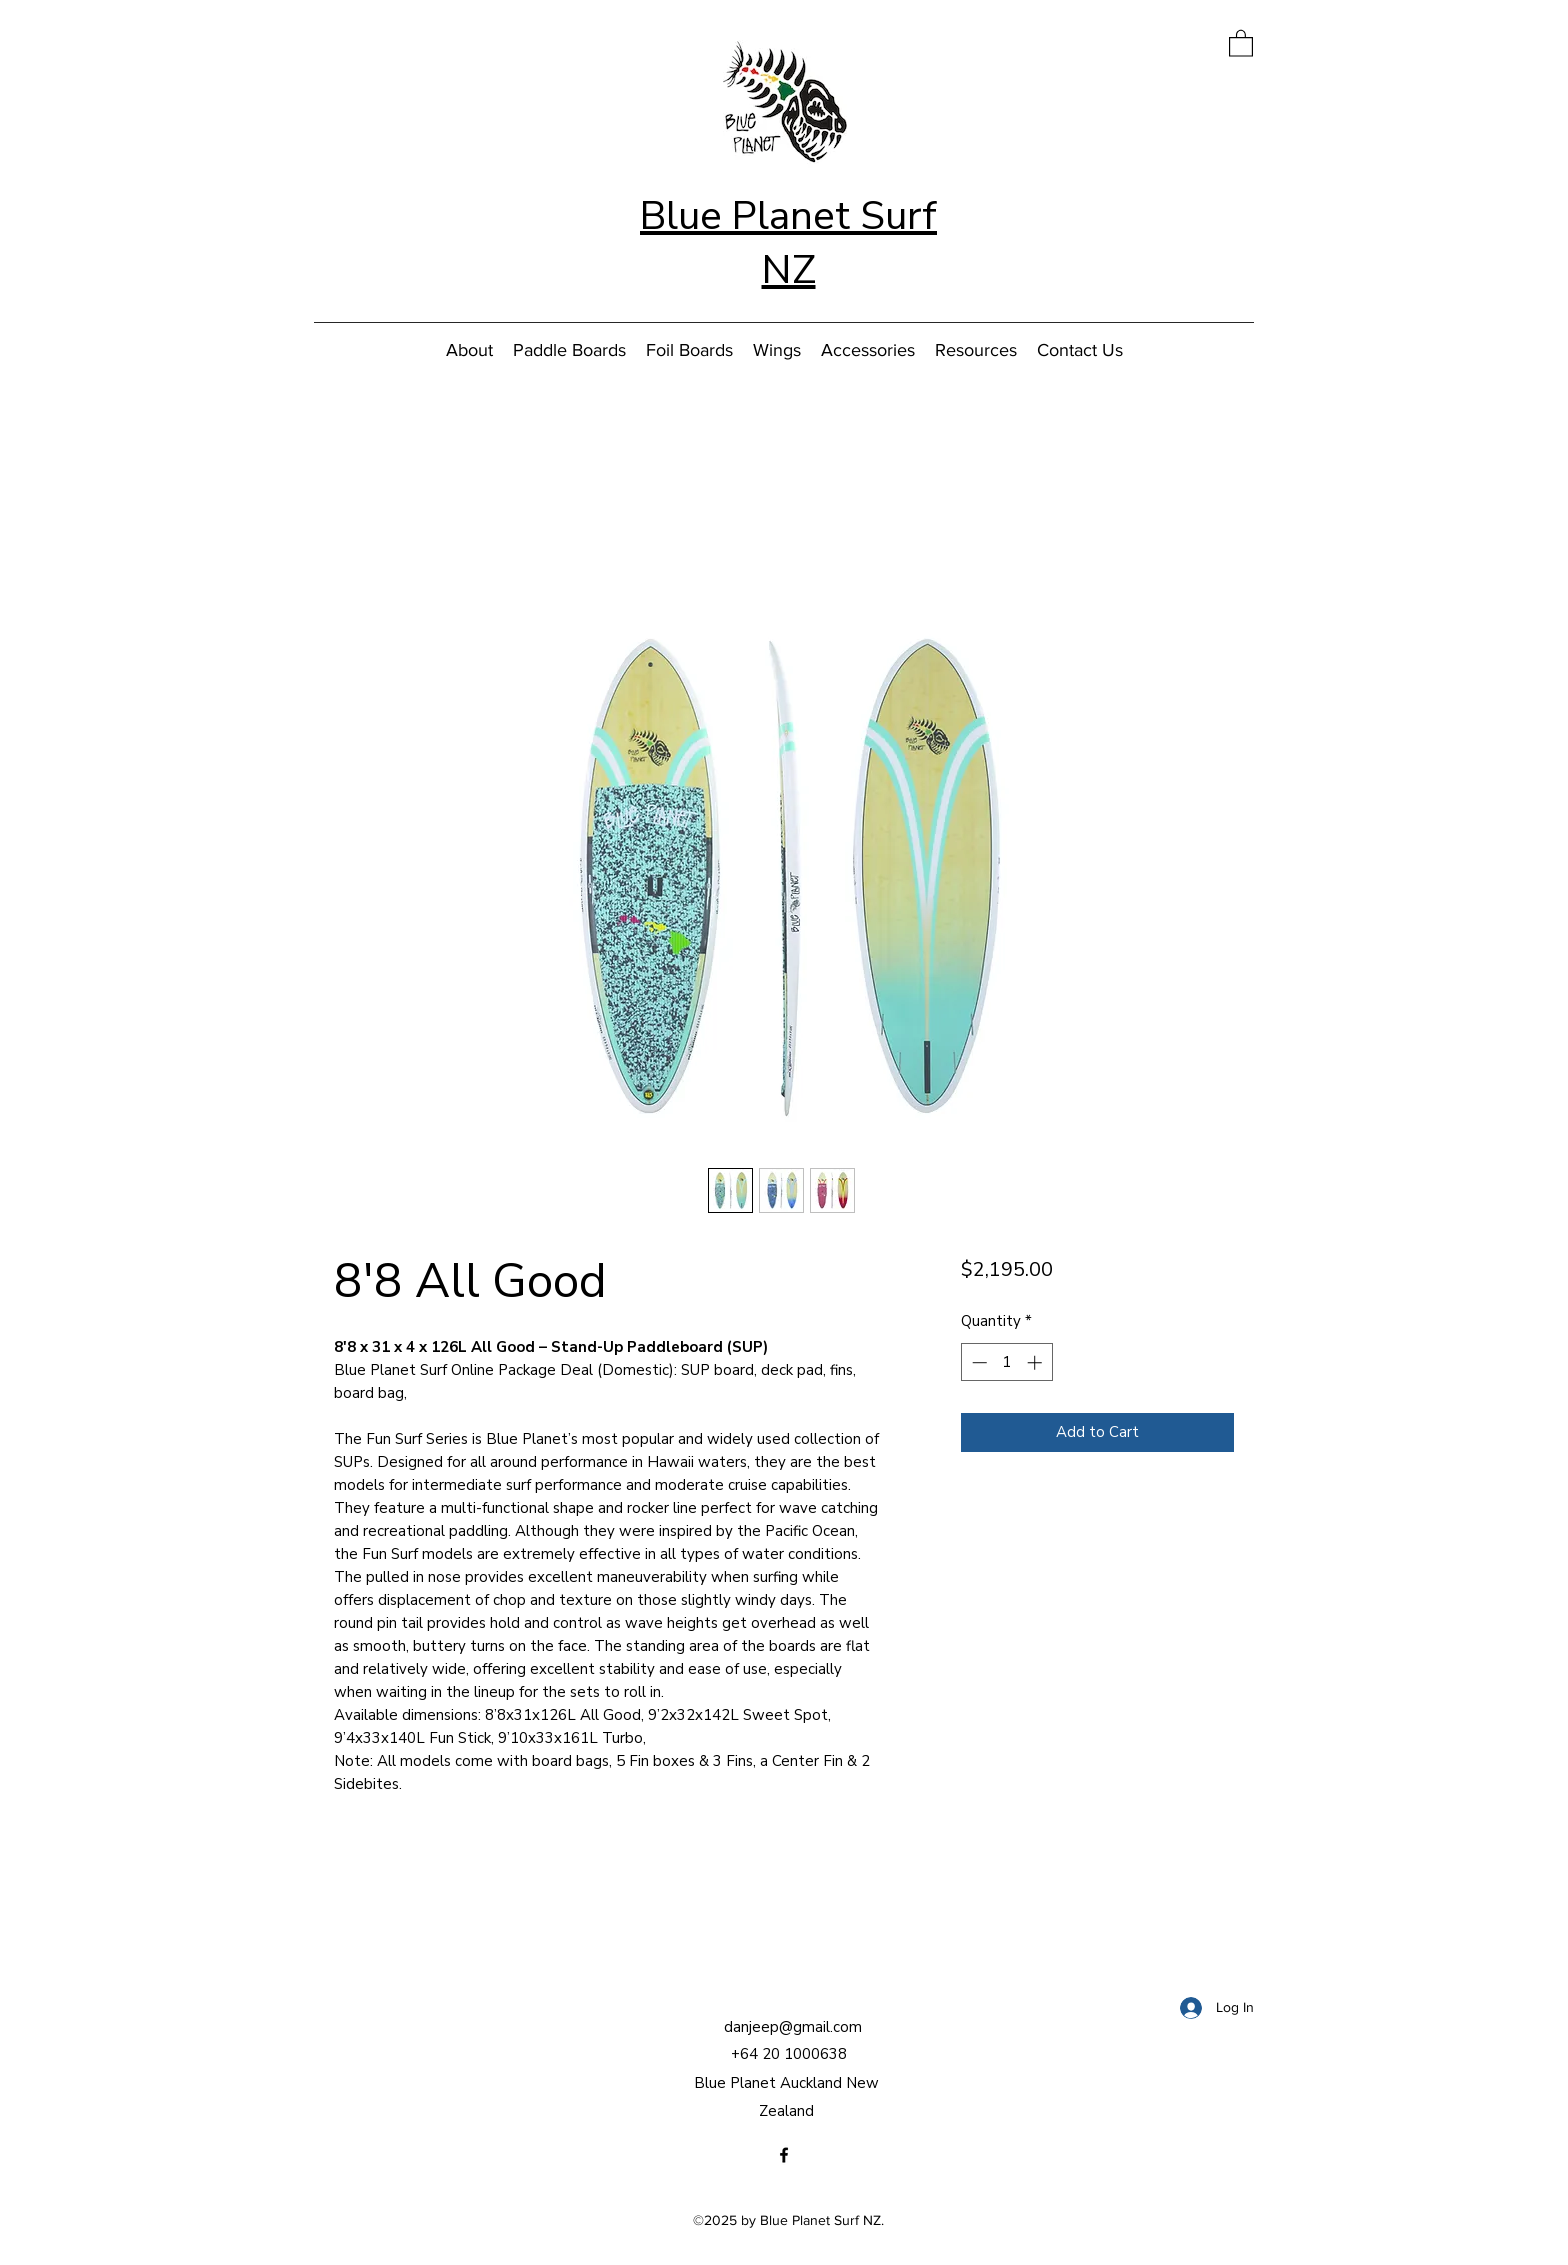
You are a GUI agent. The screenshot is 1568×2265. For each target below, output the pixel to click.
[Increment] (1036, 1362)
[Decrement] (977, 1362)
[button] (1241, 42)
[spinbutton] (1006, 1362)
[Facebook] (784, 2155)
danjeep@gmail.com (793, 2027)
